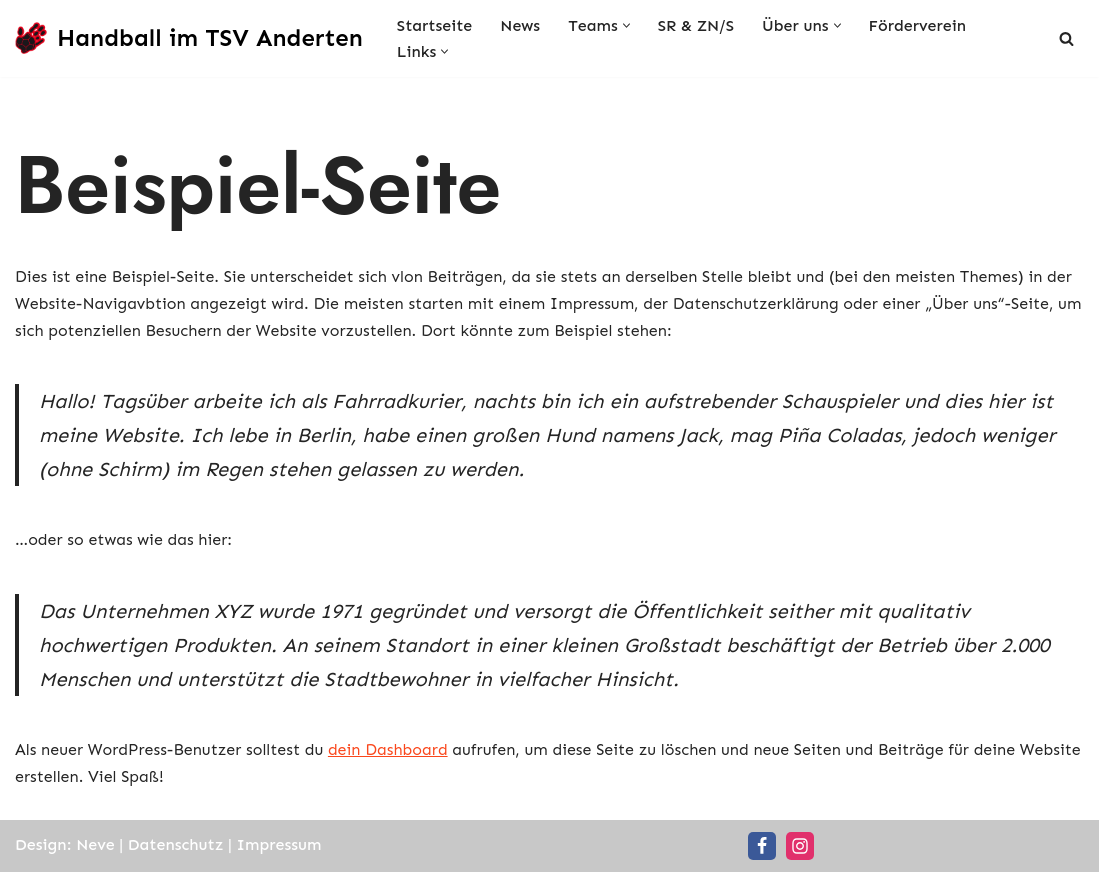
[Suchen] (1066, 38)
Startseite (434, 25)
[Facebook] (762, 846)
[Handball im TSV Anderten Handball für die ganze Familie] (189, 38)
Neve (95, 844)
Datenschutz (176, 844)
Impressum (279, 844)
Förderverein (917, 25)
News (520, 25)
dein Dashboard (388, 749)
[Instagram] (800, 846)
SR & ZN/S (696, 25)
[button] (626, 25)
